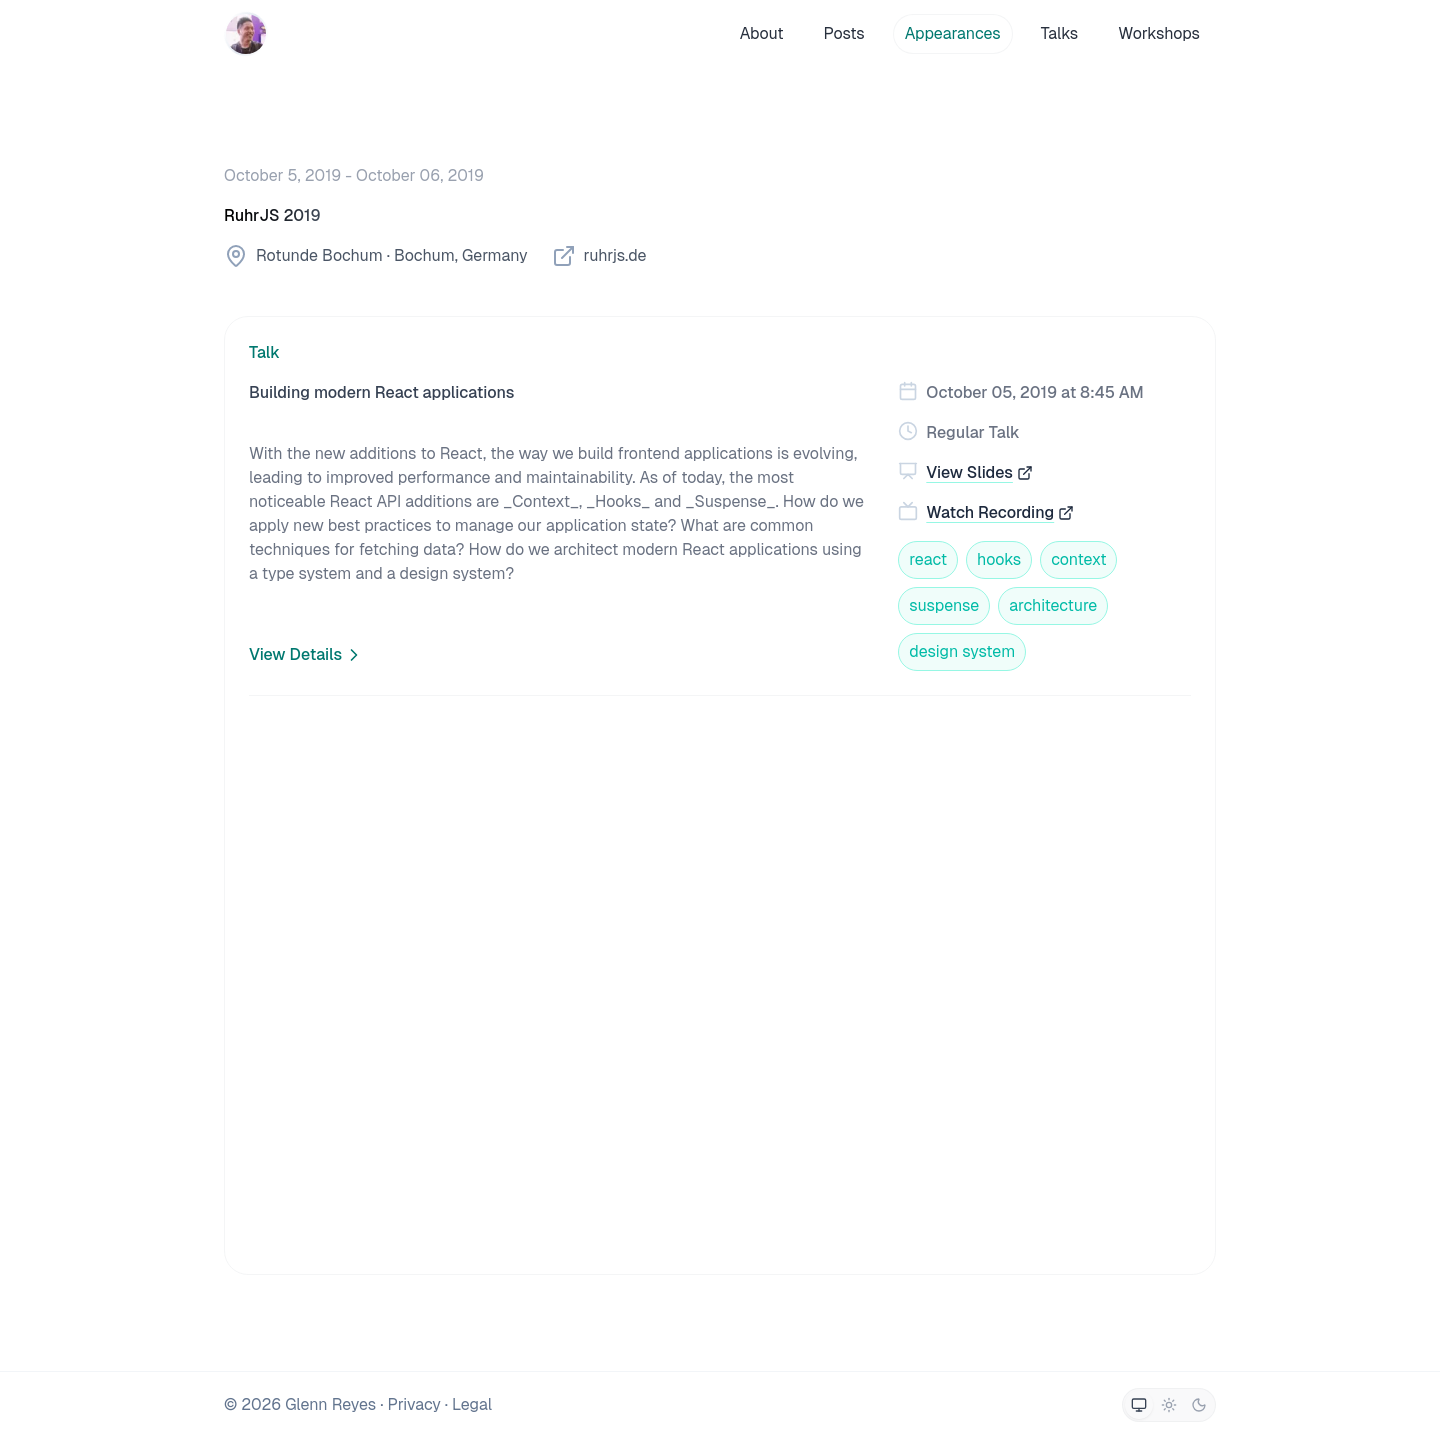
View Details (306, 654)
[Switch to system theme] (1139, 1405)
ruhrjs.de (599, 256)
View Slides (979, 472)
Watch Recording (1000, 512)
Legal (472, 1404)
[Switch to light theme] (1169, 1405)
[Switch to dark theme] (1199, 1405)
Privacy (413, 1404)
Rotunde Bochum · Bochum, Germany (376, 256)
